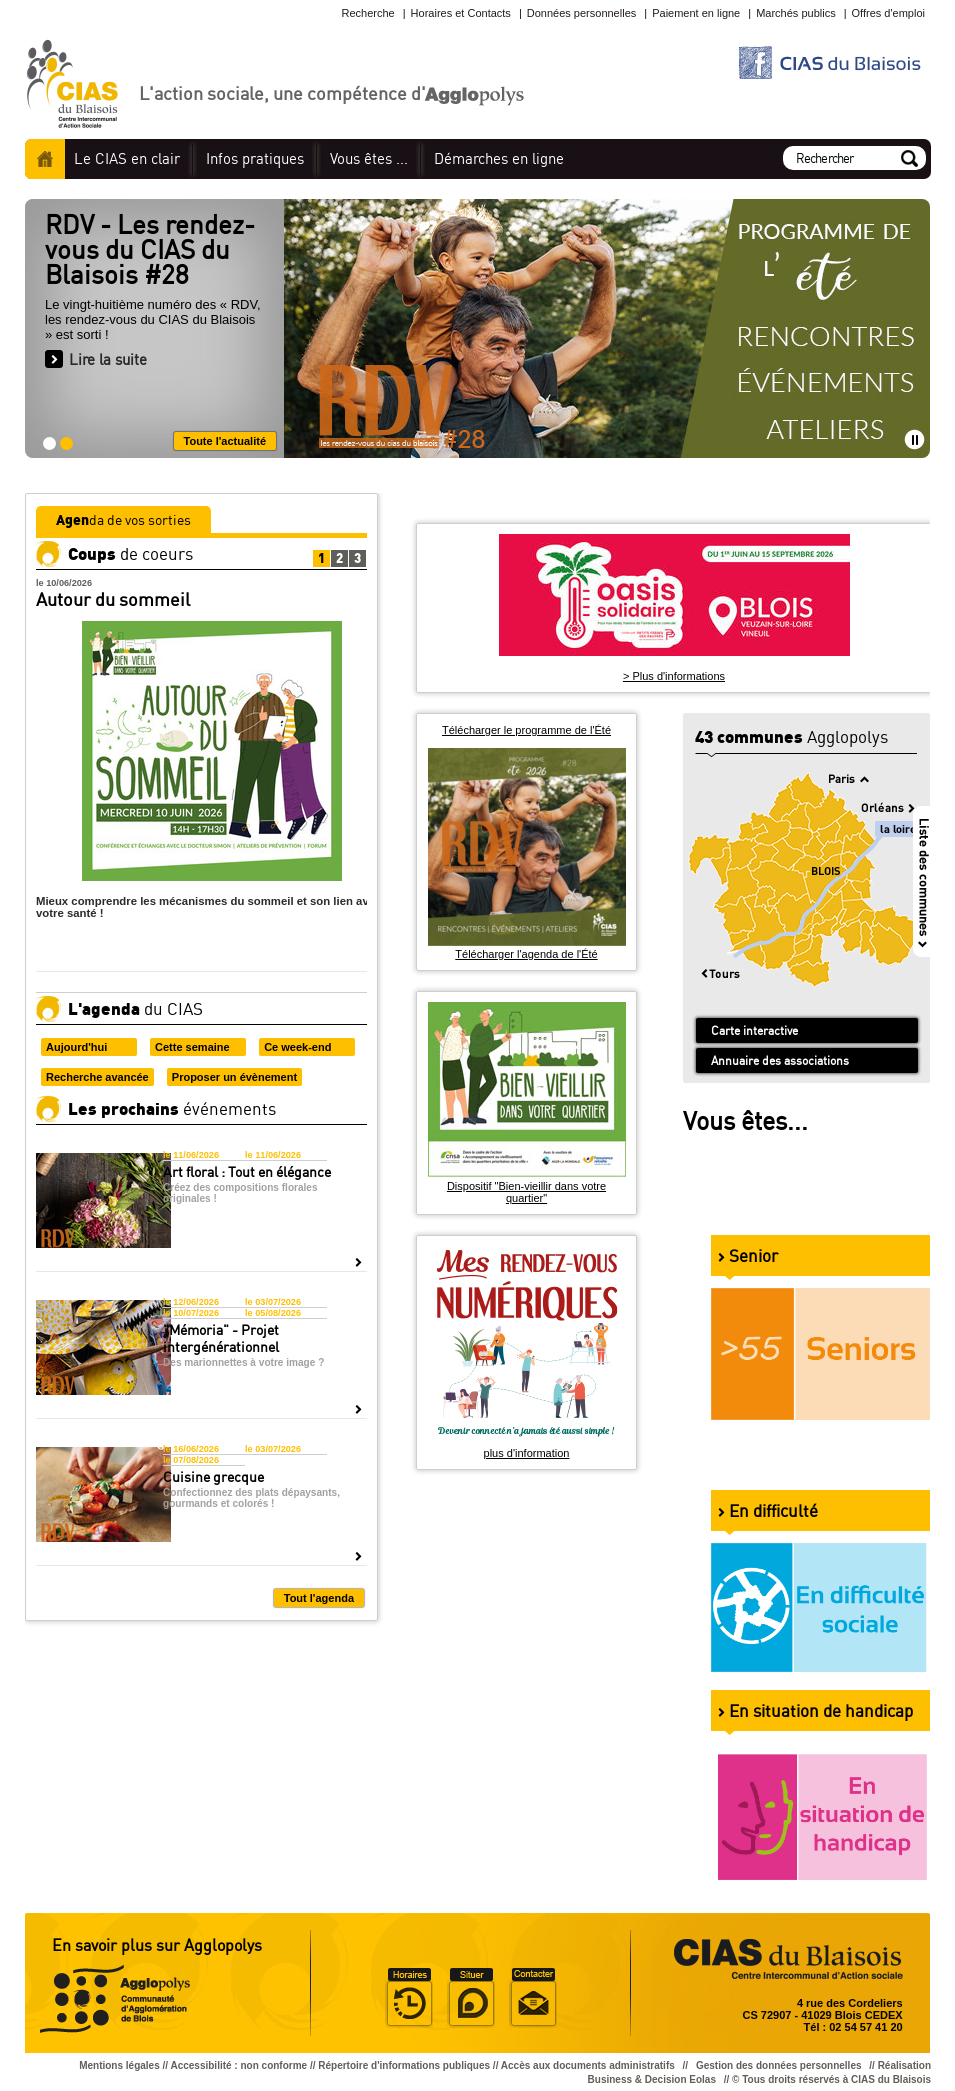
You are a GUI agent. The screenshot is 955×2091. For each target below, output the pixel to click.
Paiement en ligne (696, 13)
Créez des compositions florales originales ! (240, 1193)
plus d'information (527, 1453)
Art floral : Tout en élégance (247, 1171)
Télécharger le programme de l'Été (526, 730)
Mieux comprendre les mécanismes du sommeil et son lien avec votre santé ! (208, 907)
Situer (471, 1998)
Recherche (367, 13)
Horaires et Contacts (461, 13)
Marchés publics (795, 13)
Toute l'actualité (225, 441)
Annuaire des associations (780, 1060)
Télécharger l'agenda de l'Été (526, 954)
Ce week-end (297, 1047)
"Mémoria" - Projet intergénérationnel (221, 1338)
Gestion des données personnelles (780, 2065)
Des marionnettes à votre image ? (243, 1362)
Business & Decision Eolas (652, 2079)
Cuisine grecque (213, 1476)
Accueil (45, 159)
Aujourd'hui (76, 1047)
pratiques (255, 158)
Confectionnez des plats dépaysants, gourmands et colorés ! (251, 1498)
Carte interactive (754, 1030)
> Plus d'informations (674, 676)
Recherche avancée (97, 1077)
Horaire (409, 1998)
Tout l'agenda (319, 1598)
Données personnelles (581, 13)
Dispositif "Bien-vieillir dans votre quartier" (526, 1192)
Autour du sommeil (113, 599)
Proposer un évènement (234, 1077)
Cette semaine (192, 1047)
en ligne (499, 158)
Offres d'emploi (888, 13)
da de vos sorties (123, 519)
